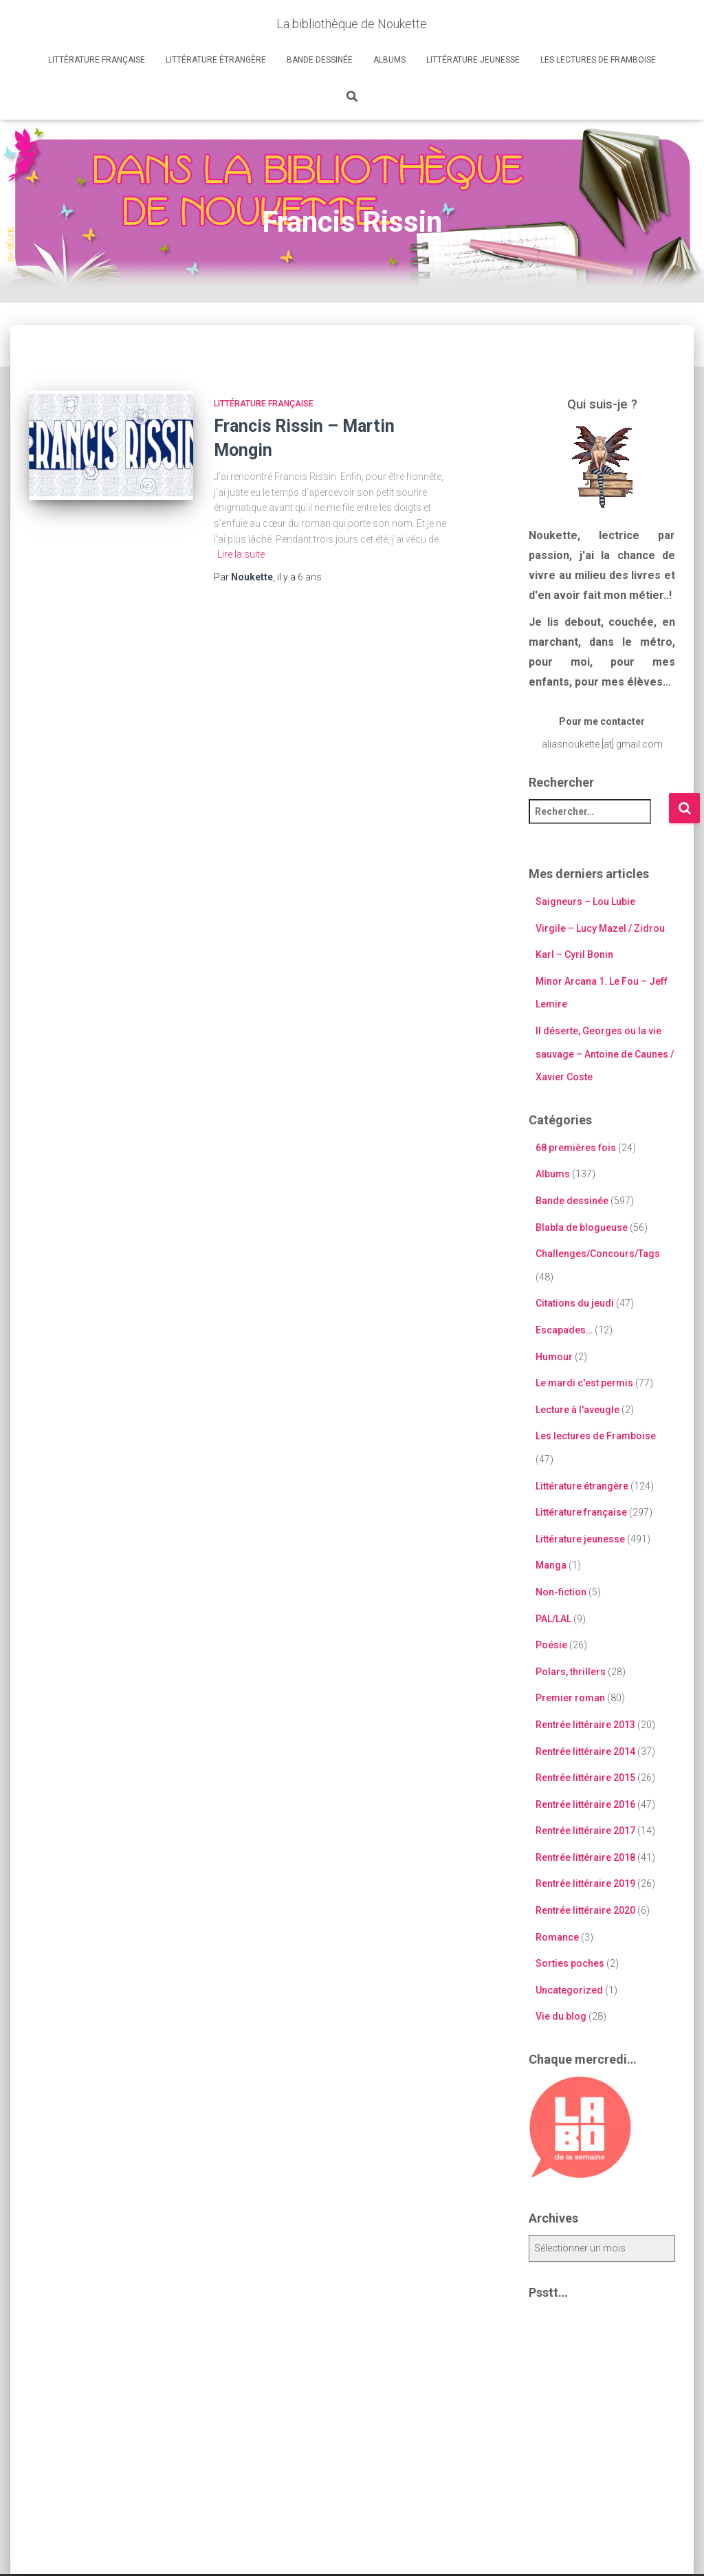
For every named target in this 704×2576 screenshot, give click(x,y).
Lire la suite (241, 554)
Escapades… (564, 1329)
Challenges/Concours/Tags (598, 1253)
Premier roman (570, 1697)
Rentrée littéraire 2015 (585, 1777)
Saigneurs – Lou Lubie (585, 901)
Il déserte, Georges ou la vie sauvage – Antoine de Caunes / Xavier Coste (605, 1053)
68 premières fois (576, 1147)
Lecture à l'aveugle (577, 1409)
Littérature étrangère (216, 60)
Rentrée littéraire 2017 (585, 1830)
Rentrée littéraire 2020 (585, 1910)
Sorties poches (570, 1963)
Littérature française (96, 60)
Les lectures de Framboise (598, 60)
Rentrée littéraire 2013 (585, 1724)
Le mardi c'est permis (584, 1382)
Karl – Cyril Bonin (574, 954)
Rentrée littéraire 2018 (585, 1857)
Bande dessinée (320, 60)
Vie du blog (561, 2016)
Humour (554, 1356)
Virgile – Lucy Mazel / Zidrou (600, 928)
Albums (389, 60)
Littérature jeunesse (473, 60)
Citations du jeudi (575, 1303)
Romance (557, 1937)
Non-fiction (561, 1591)
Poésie (551, 1644)
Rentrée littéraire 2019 (585, 1883)
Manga (551, 1565)
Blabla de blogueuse (582, 1227)
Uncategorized (569, 1990)
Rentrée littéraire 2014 (585, 1751)
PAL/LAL (553, 1618)
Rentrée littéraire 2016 (585, 1804)
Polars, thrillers (571, 1671)
